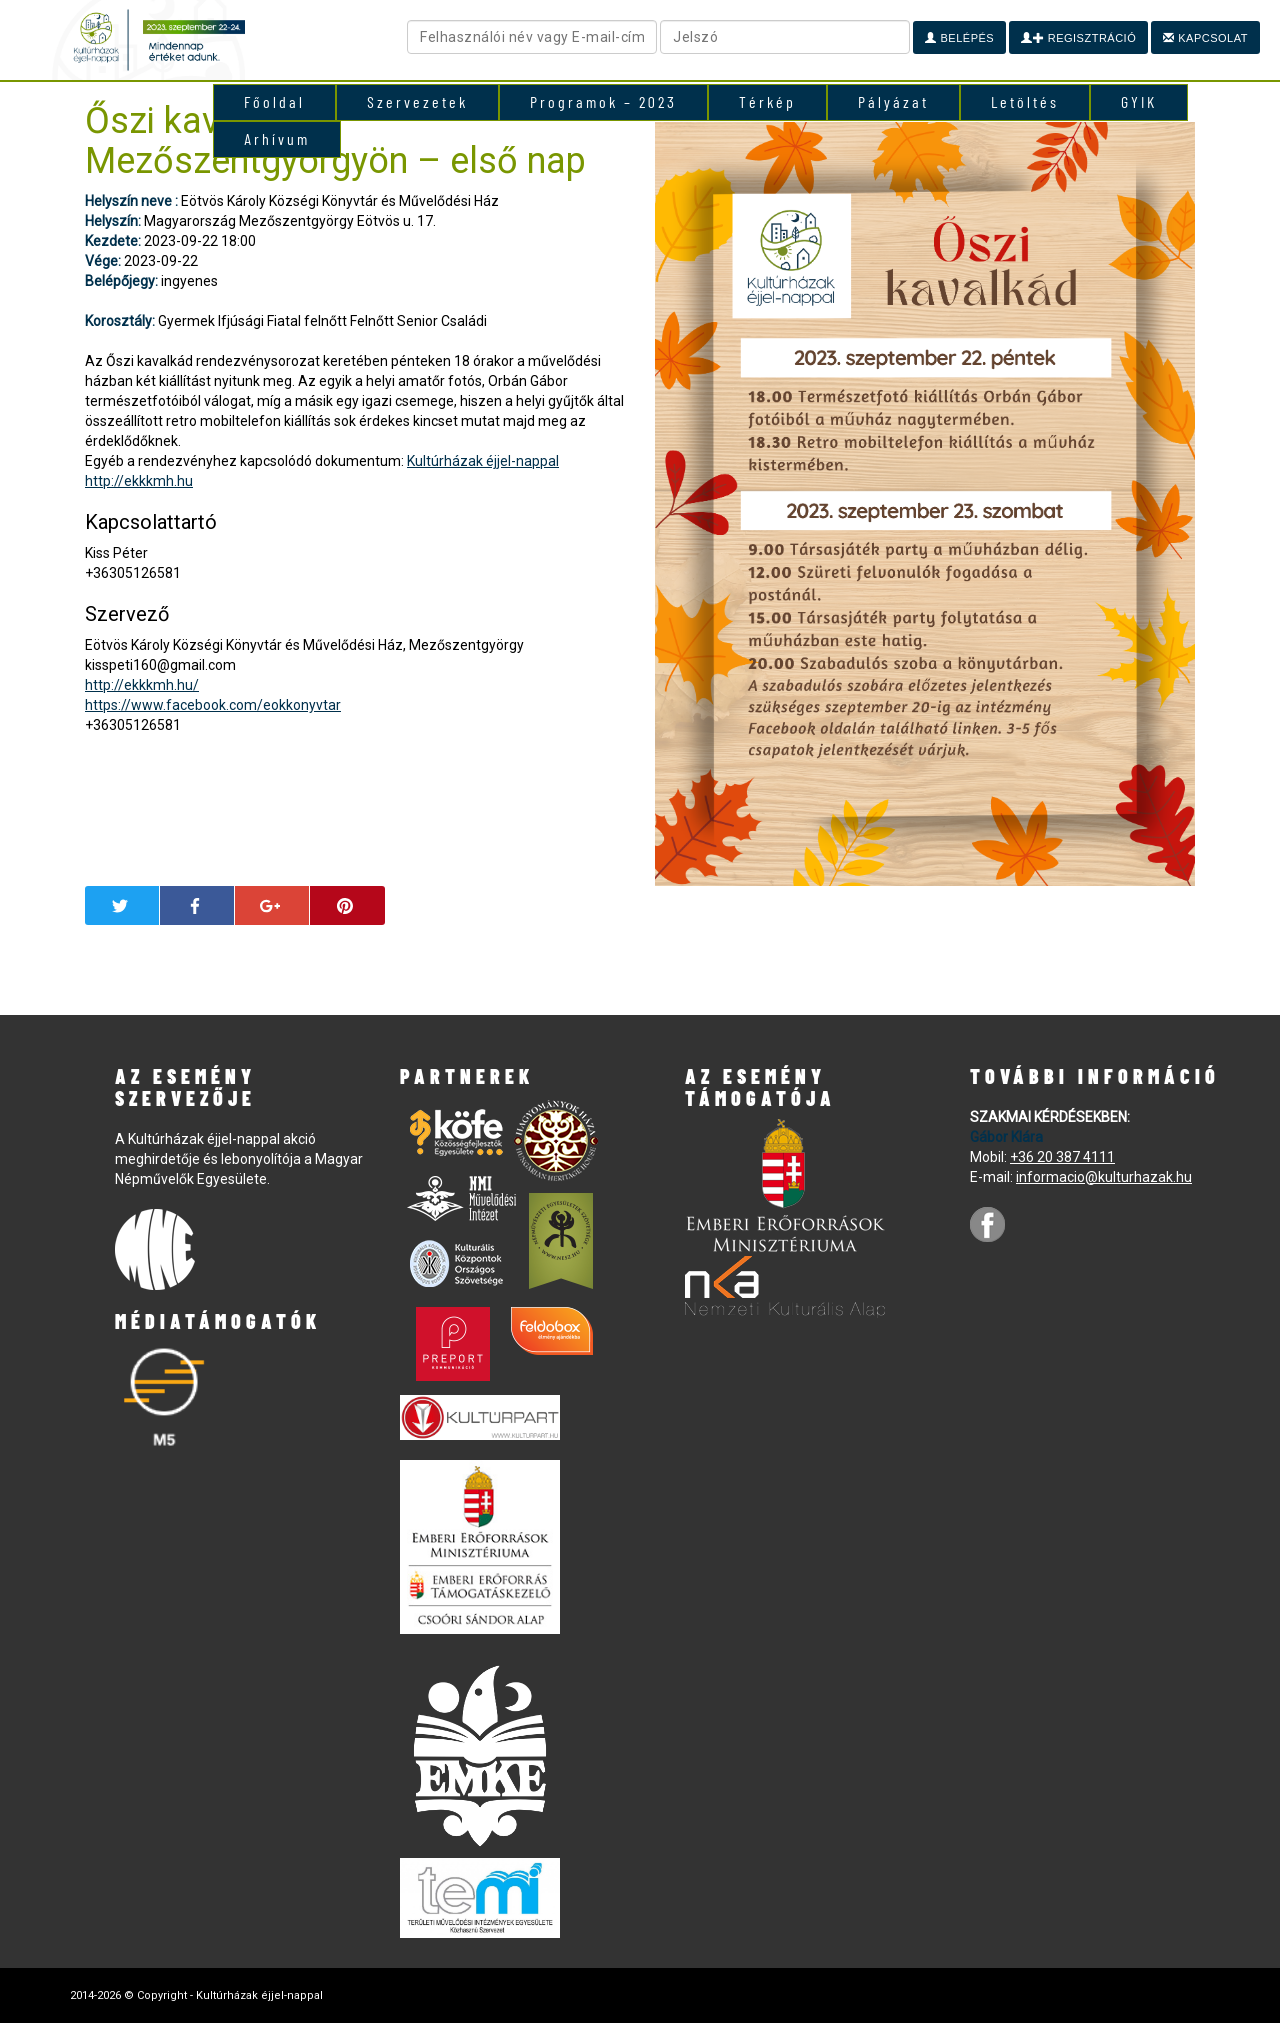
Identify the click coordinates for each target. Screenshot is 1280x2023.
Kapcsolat (1205, 38)
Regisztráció (1078, 38)
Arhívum (277, 138)
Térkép (767, 101)
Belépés (959, 38)
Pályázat (893, 101)
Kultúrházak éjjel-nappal (483, 461)
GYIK (1139, 101)
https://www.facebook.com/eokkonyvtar (213, 705)
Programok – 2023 (603, 101)
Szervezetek (417, 101)
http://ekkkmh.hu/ (142, 685)
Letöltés (1025, 101)
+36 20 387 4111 (1062, 1157)
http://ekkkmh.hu (139, 481)
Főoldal (274, 101)
